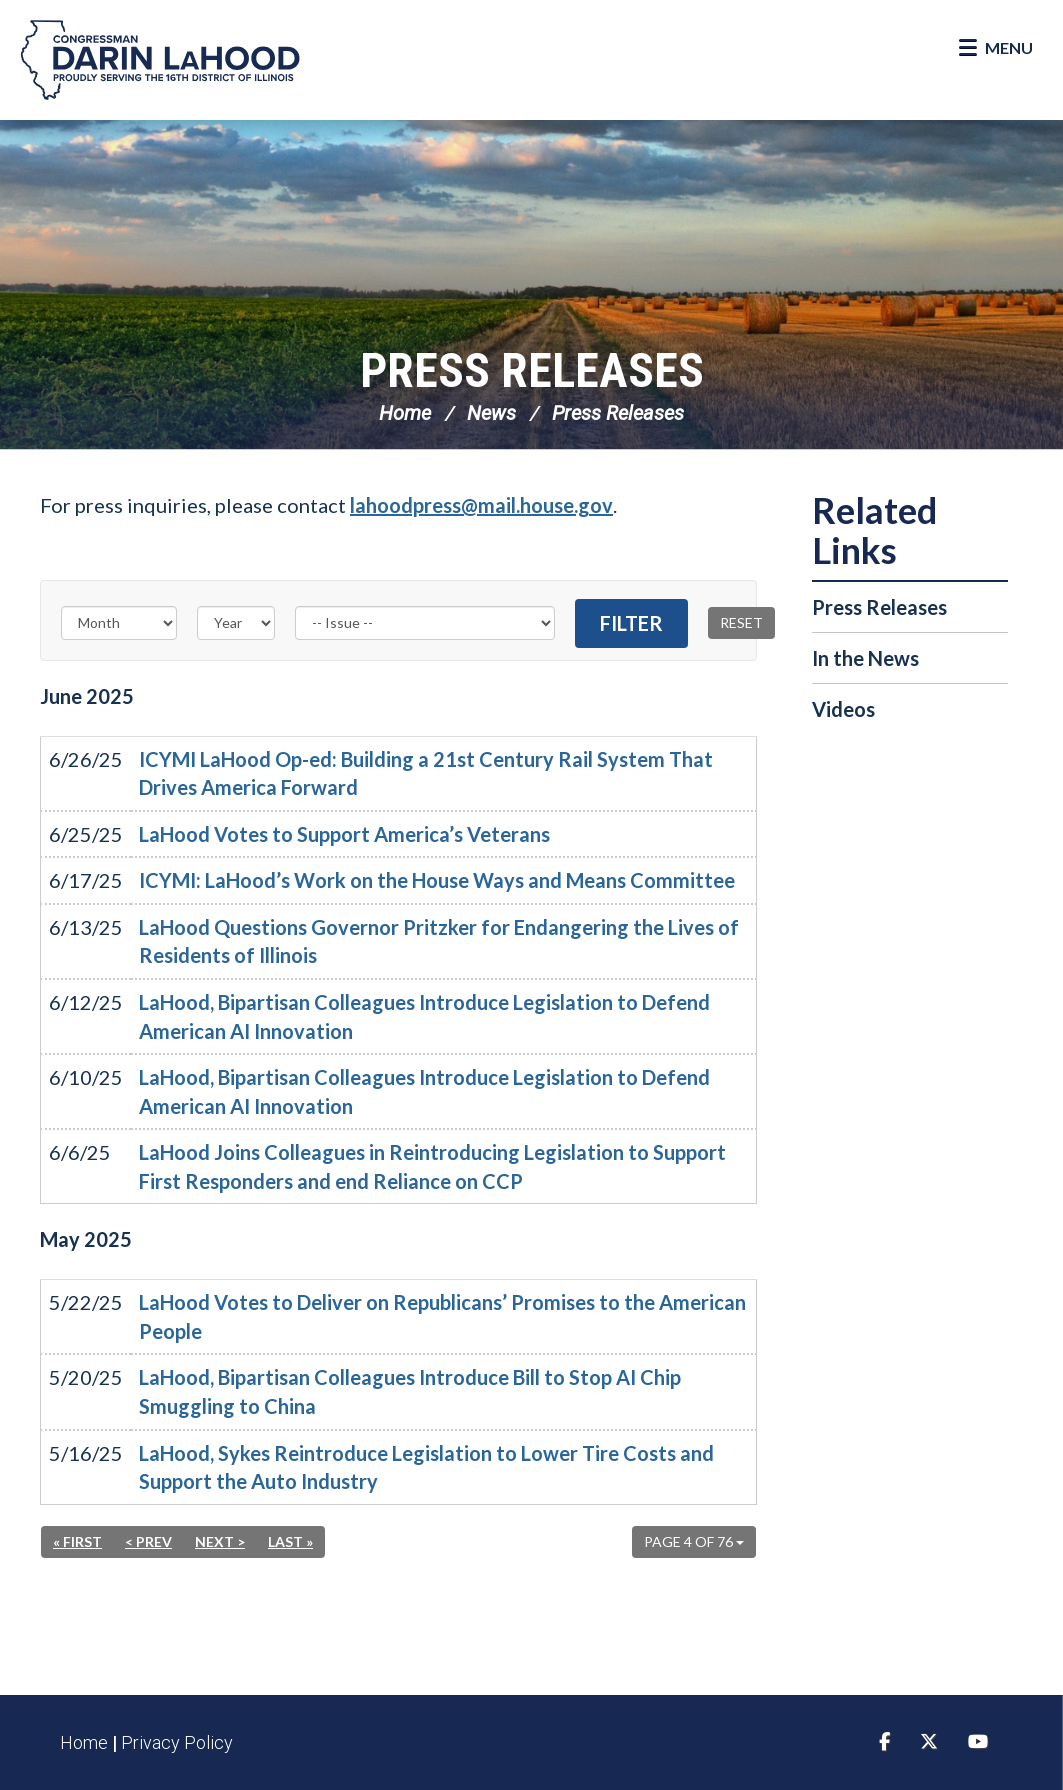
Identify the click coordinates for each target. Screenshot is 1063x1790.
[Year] (236, 623)
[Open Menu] (996, 48)
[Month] (119, 623)
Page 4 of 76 (694, 1541)
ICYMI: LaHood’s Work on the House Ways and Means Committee (437, 880)
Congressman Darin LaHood (160, 60)
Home (405, 413)
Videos (843, 709)
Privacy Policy (177, 1742)
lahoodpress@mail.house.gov (481, 505)
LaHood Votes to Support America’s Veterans (344, 834)
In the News (865, 658)
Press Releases (532, 370)
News (491, 413)
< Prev (148, 1541)
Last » (290, 1541)
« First (77, 1541)
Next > (220, 1541)
